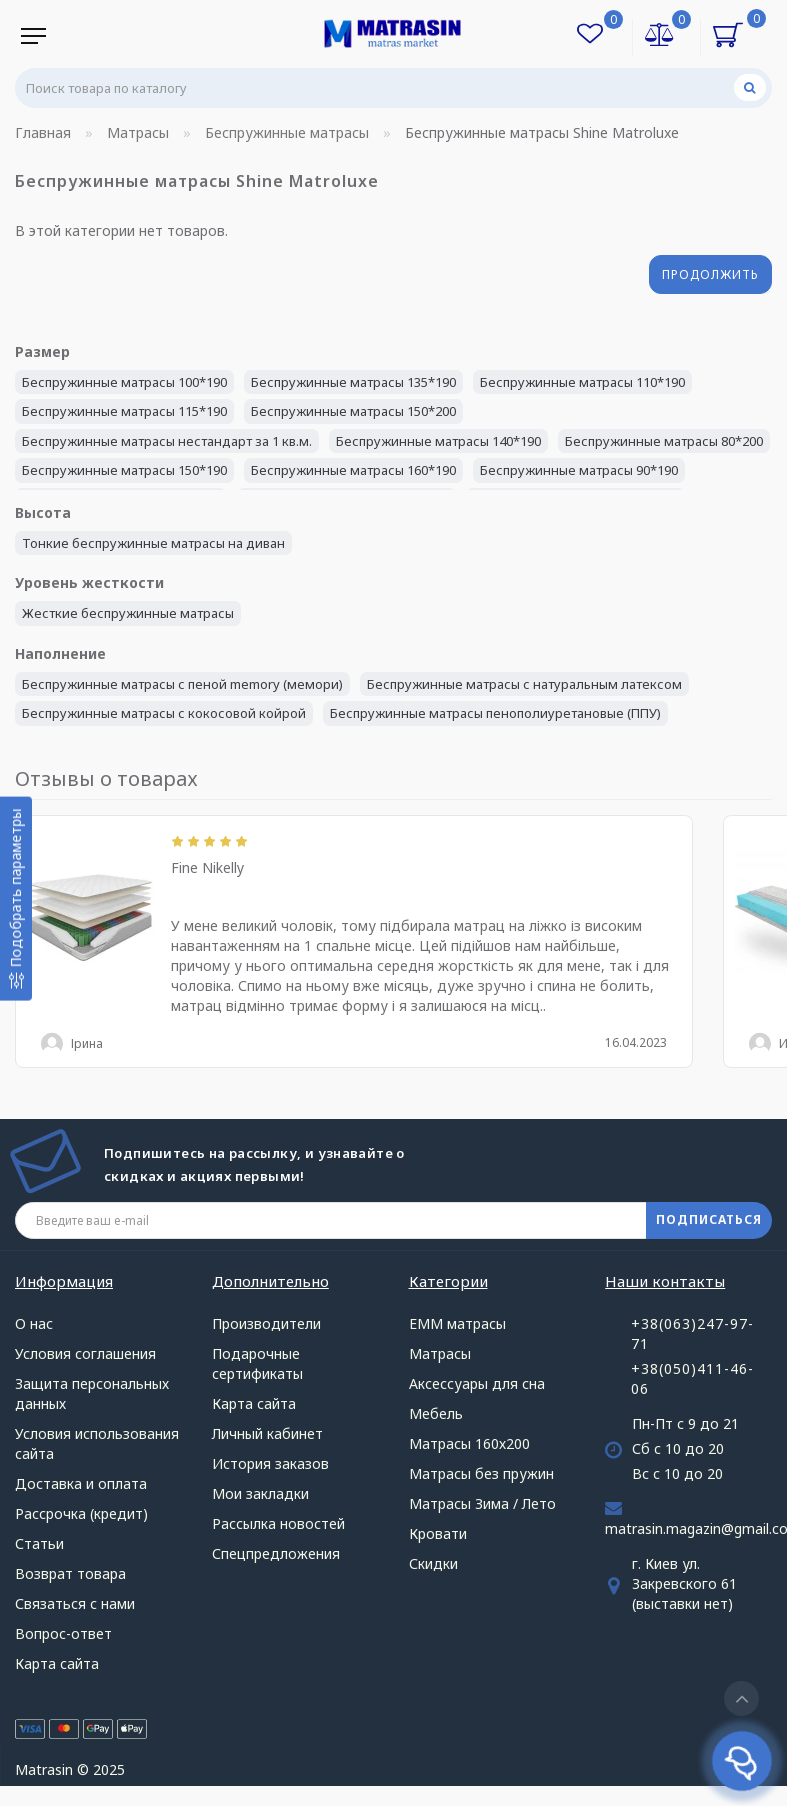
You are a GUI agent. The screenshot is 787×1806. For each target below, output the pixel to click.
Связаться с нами (75, 1603)
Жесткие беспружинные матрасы (128, 613)
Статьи (39, 1543)
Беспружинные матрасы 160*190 (353, 470)
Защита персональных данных (92, 1393)
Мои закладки (260, 1493)
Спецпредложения (276, 1553)
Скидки (433, 1563)
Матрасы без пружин (481, 1473)
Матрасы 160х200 (469, 1443)
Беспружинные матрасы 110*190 (582, 382)
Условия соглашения (85, 1353)
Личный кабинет (267, 1433)
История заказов (270, 1463)
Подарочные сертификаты (257, 1363)
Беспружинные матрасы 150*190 (124, 470)
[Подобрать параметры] (16, 899)
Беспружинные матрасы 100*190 (124, 382)
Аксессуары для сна (477, 1383)
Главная (43, 132)
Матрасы (440, 1353)
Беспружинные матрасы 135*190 (353, 382)
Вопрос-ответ (63, 1633)
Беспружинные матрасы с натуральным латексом (524, 684)
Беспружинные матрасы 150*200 (353, 411)
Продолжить (710, 274)
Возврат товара (70, 1573)
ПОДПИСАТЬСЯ (709, 1219)
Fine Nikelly (207, 867)
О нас (34, 1323)
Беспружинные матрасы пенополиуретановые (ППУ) (495, 713)
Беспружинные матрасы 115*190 (124, 411)
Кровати (438, 1533)
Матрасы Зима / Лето (482, 1503)
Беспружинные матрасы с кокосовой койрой (164, 713)
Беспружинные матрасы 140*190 (438, 441)
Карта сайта (57, 1663)
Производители (266, 1323)
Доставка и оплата (81, 1483)
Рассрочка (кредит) (81, 1513)
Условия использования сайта (97, 1443)
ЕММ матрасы (457, 1323)
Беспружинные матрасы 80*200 (664, 441)
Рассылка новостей (278, 1523)
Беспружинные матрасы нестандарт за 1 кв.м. (167, 441)
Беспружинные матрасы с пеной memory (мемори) (182, 684)
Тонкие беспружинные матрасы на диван (153, 543)
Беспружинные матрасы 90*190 (579, 470)
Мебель (436, 1413)
